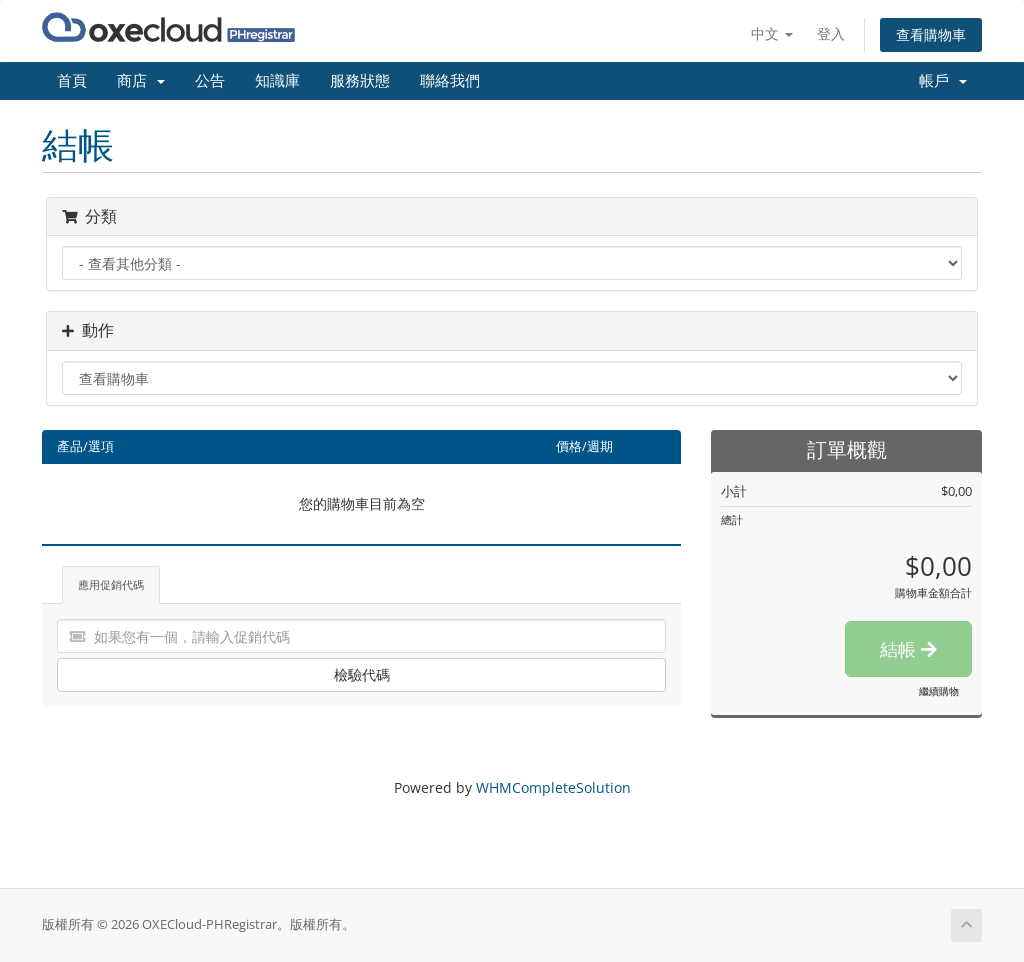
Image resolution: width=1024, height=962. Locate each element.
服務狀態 (360, 81)
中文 (772, 33)
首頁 (72, 81)
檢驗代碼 (362, 674)
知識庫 (277, 81)
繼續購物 (939, 691)
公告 (210, 81)
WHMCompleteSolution (553, 787)
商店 (141, 81)
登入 (831, 33)
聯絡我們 (450, 81)
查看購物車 (931, 34)
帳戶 (943, 81)
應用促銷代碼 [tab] (111, 584)
